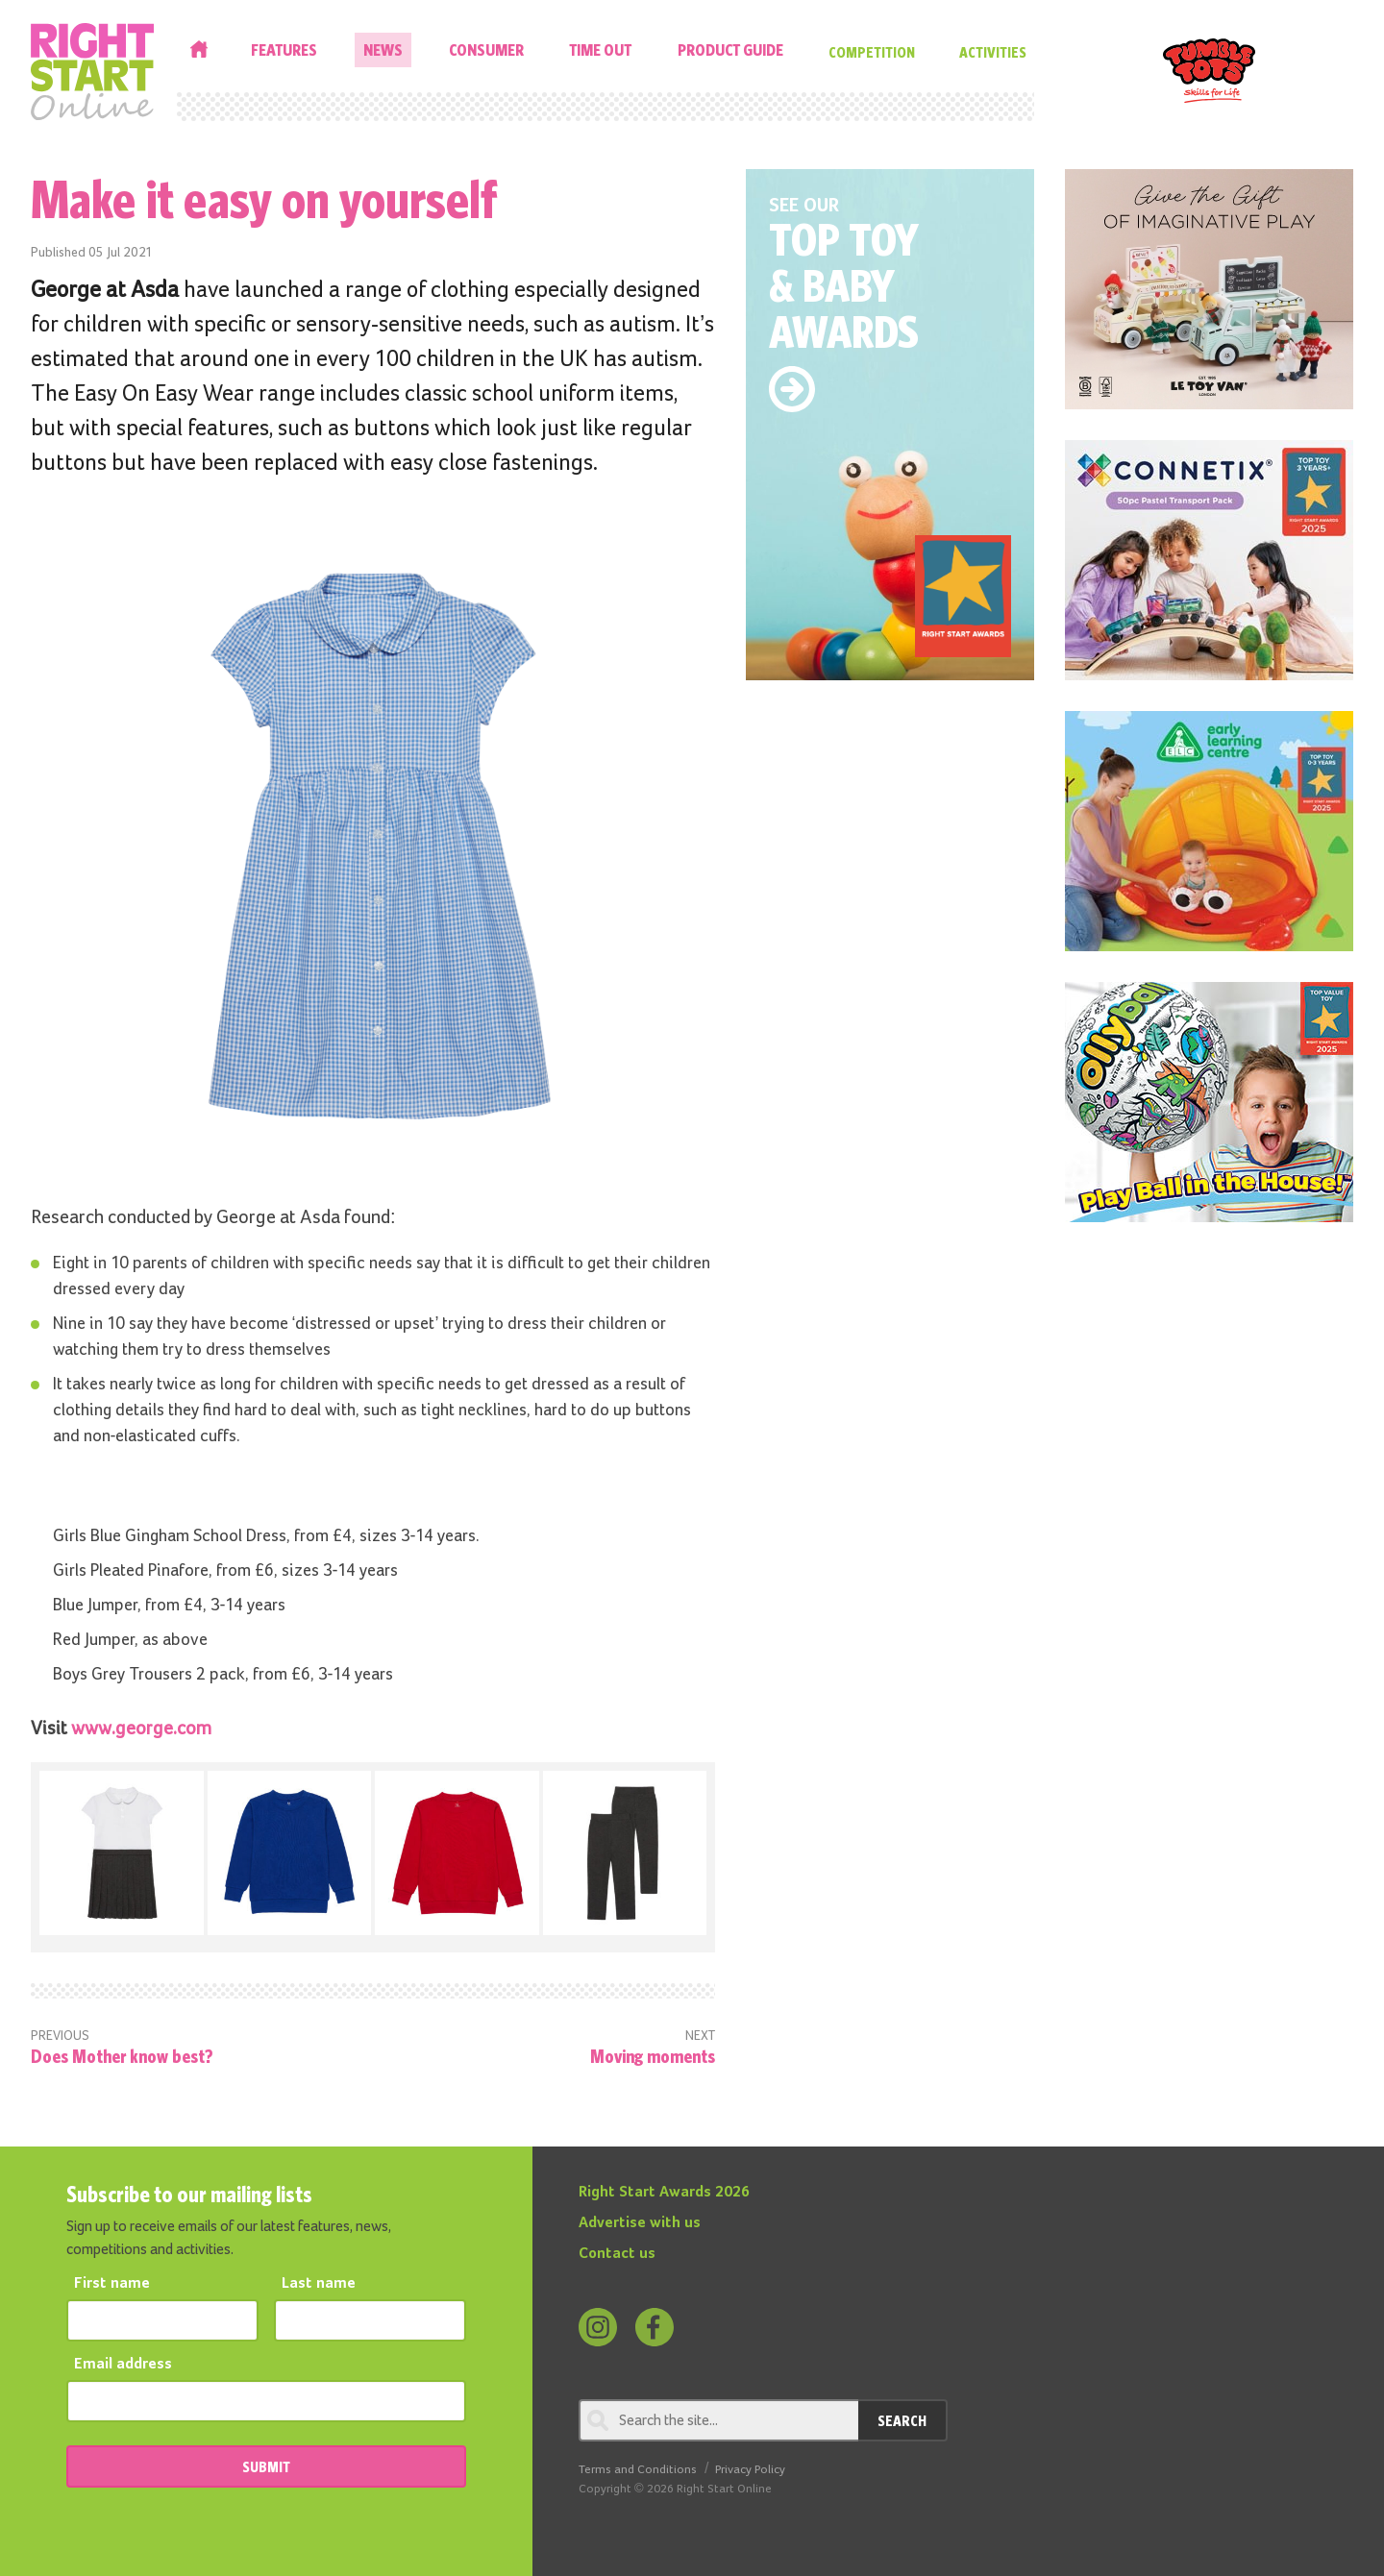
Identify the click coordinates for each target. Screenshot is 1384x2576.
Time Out (600, 49)
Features (284, 49)
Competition (871, 52)
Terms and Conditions (638, 2470)
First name (112, 2284)
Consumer (486, 49)
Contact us (617, 2254)
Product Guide (730, 49)
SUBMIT (266, 2466)
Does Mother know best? (122, 2056)
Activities (992, 52)
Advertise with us (640, 2223)
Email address (123, 2364)
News (383, 49)
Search (902, 2420)
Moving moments (652, 2056)
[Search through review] (718, 2420)
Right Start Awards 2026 (664, 2192)
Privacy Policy (750, 2470)
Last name (319, 2284)
